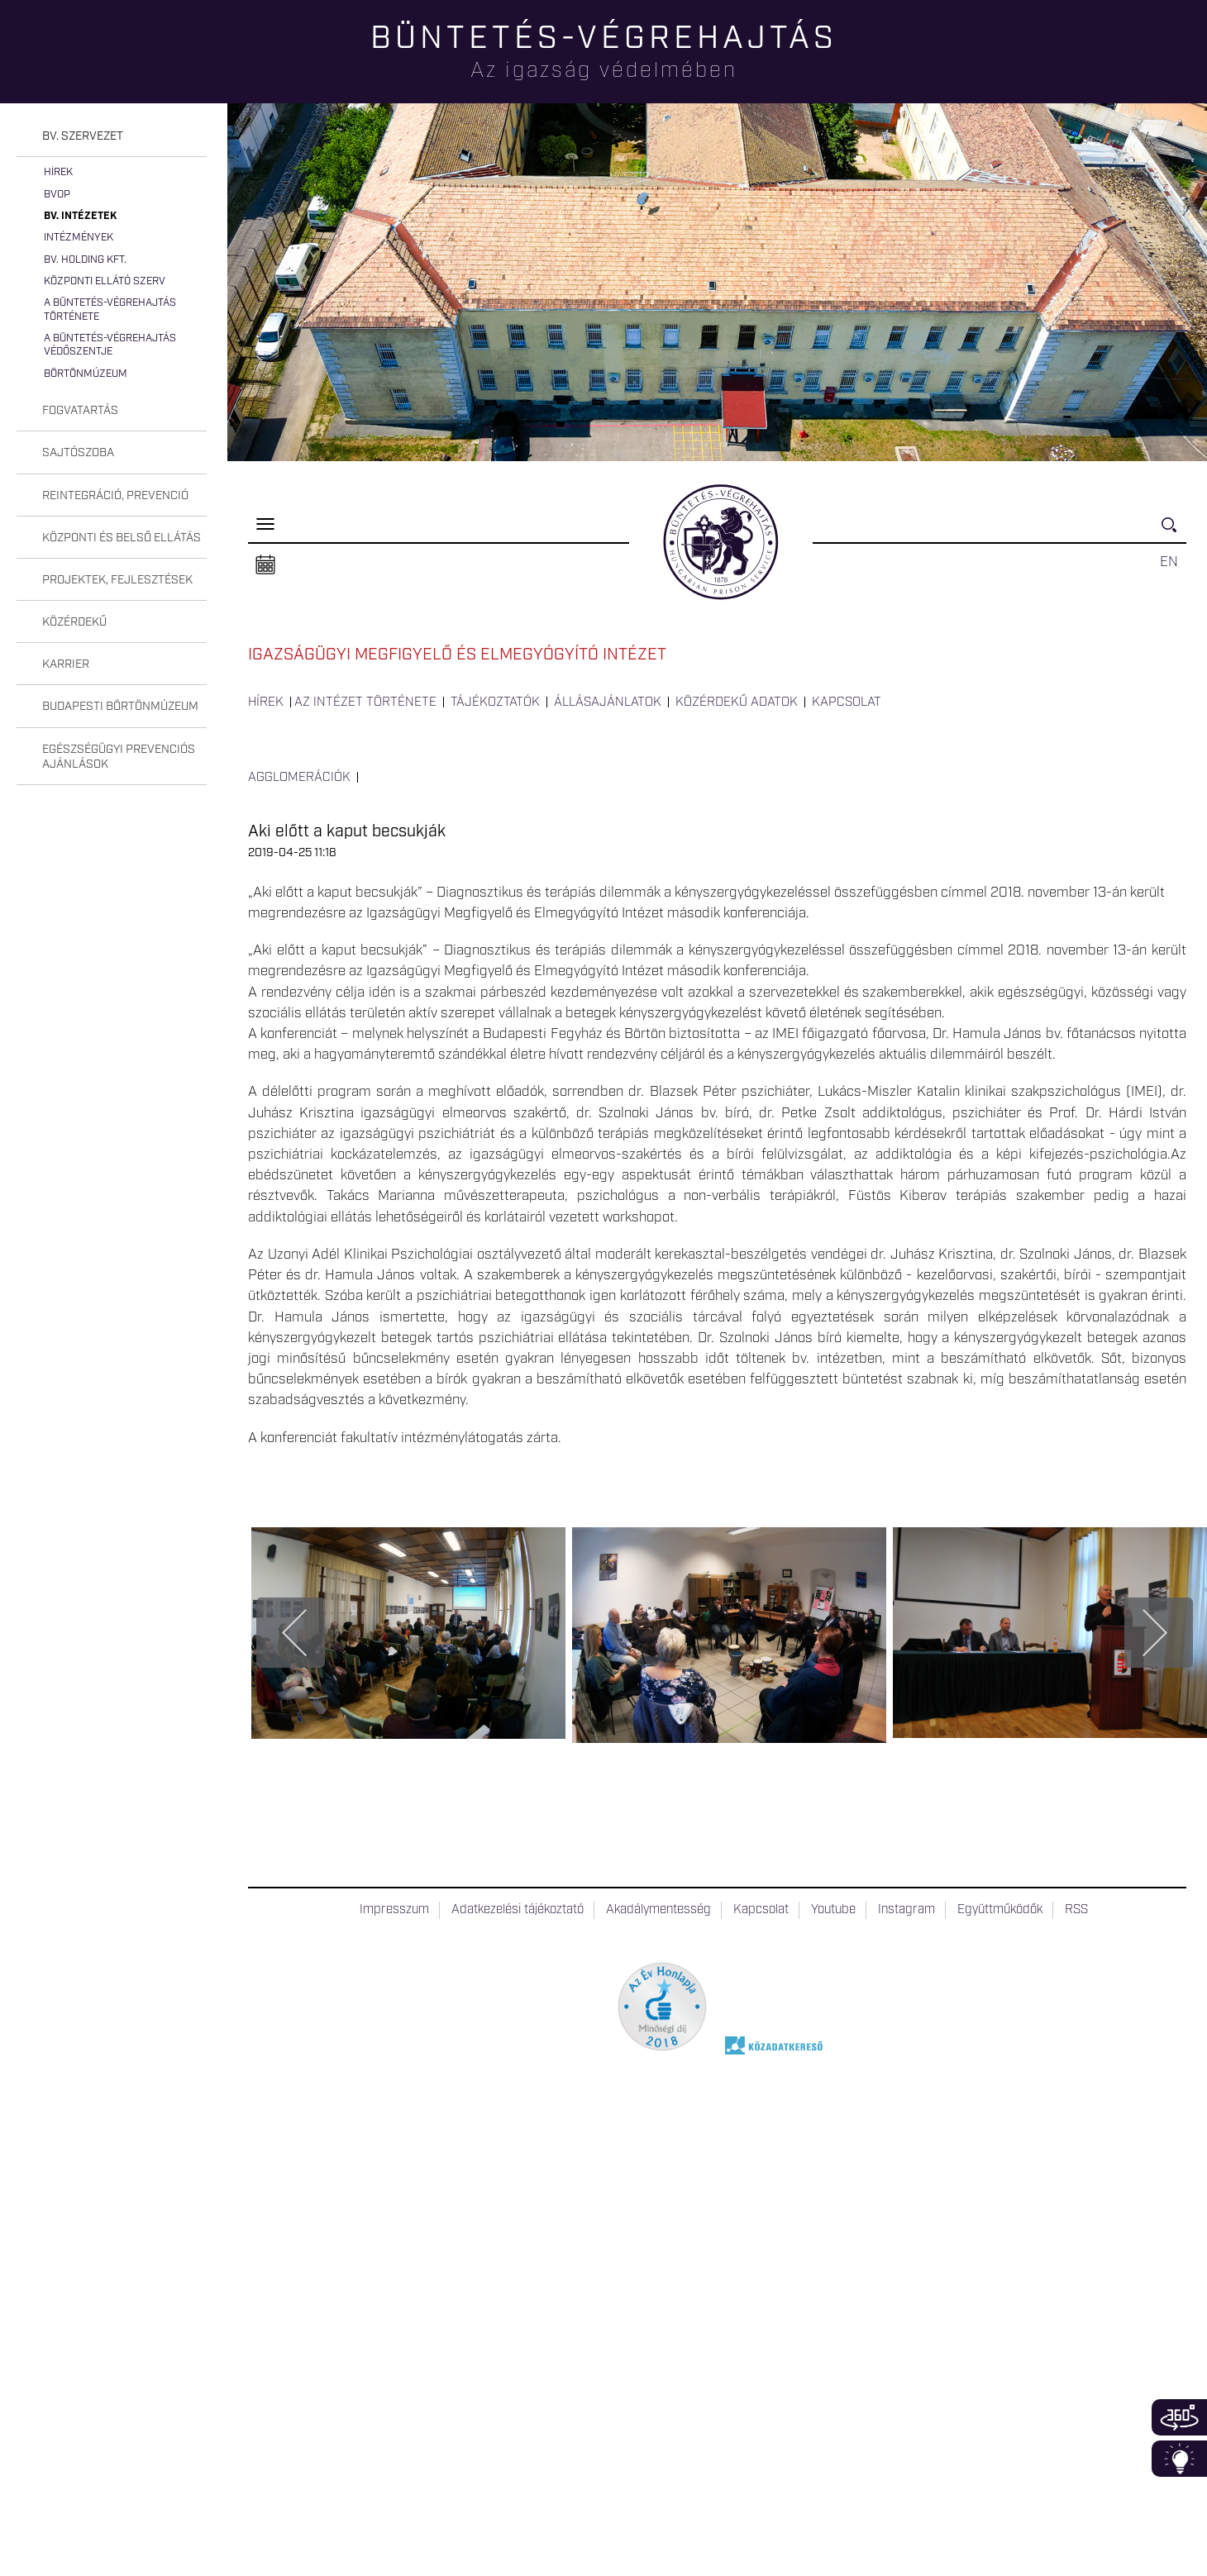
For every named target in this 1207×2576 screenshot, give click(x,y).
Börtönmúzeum (85, 374)
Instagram (906, 1910)
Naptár (265, 565)
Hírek (58, 172)
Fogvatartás (80, 410)
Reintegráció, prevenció (115, 495)
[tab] (112, 137)
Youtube (833, 1910)
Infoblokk (1179, 2458)
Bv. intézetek (80, 216)
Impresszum (394, 1910)
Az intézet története (365, 702)
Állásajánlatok (607, 702)
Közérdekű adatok (736, 702)
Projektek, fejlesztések (117, 580)
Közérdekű (74, 622)
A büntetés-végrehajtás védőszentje (110, 345)
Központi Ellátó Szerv (104, 281)
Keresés (1174, 531)
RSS (1076, 1910)
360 (1179, 2417)
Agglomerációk (299, 777)
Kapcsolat (846, 702)
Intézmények (78, 238)
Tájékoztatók (495, 702)
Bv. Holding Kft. (85, 260)
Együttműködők (999, 1910)
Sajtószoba (78, 452)
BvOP (57, 195)
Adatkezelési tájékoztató (517, 1910)
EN (1169, 562)
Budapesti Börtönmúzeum (120, 706)
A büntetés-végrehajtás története (110, 309)
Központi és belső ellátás (121, 538)
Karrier (65, 664)
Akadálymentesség (658, 1910)
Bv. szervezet (82, 136)
